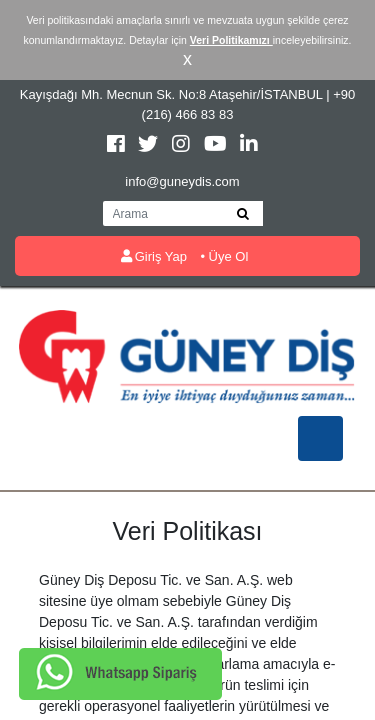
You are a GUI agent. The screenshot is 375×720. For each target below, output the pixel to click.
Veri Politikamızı (231, 40)
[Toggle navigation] (320, 438)
